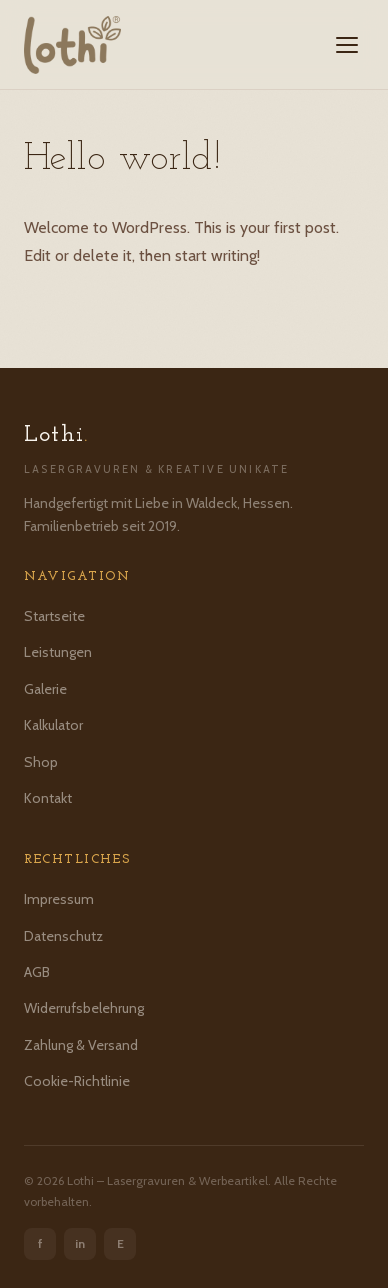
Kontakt (48, 798)
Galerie (45, 689)
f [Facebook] (40, 1243)
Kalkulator (53, 725)
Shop (41, 762)
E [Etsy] (120, 1243)
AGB (37, 972)
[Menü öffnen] (347, 45)
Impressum (59, 899)
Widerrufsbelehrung (84, 1008)
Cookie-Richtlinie (77, 1081)
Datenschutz (63, 936)
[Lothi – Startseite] (72, 45)
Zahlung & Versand (81, 1045)
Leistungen (58, 652)
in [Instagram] (80, 1243)
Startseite (54, 616)
